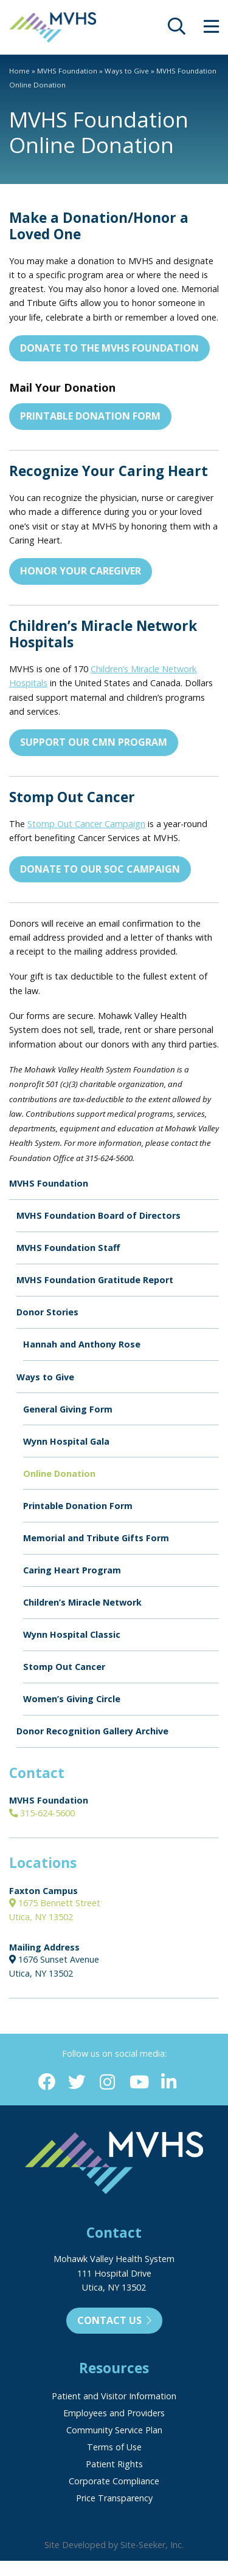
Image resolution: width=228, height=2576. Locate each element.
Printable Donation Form (90, 416)
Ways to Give (127, 70)
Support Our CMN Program (93, 742)
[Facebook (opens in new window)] (46, 2082)
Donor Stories (47, 1312)
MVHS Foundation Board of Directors (98, 1215)
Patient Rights (114, 2464)
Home (19, 70)
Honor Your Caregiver (80, 571)
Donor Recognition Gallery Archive (92, 1731)
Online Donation (59, 1473)
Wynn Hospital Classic (71, 1634)
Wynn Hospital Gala (66, 1441)
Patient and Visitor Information (114, 2396)
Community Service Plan (114, 2430)
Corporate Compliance (114, 2481)
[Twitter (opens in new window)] (77, 2082)
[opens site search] (176, 29)
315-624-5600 (42, 1813)
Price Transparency (114, 2498)
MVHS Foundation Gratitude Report (94, 1280)
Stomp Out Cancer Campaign (86, 824)
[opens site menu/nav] (211, 29)
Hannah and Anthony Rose (81, 1344)
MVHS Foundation (67, 70)
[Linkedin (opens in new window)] (169, 2082)
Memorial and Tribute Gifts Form (96, 1538)
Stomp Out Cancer (64, 1666)
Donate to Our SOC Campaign (100, 869)
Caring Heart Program (72, 1570)
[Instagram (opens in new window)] (107, 2082)
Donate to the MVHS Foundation (109, 348)
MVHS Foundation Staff (68, 1247)
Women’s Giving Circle (71, 1699)
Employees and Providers (114, 2413)
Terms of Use (114, 2447)
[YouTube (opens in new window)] (138, 2082)
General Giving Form (67, 1409)
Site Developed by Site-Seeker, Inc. (114, 2544)
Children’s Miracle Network (82, 1602)
